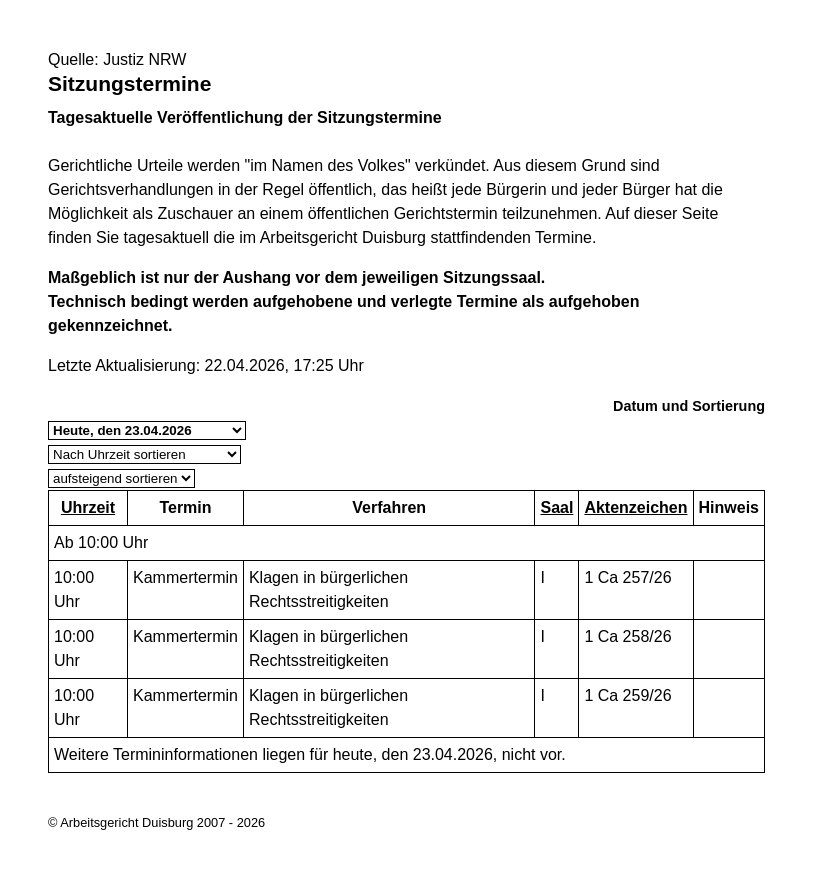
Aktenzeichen (635, 507)
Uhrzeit (88, 507)
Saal (556, 507)
